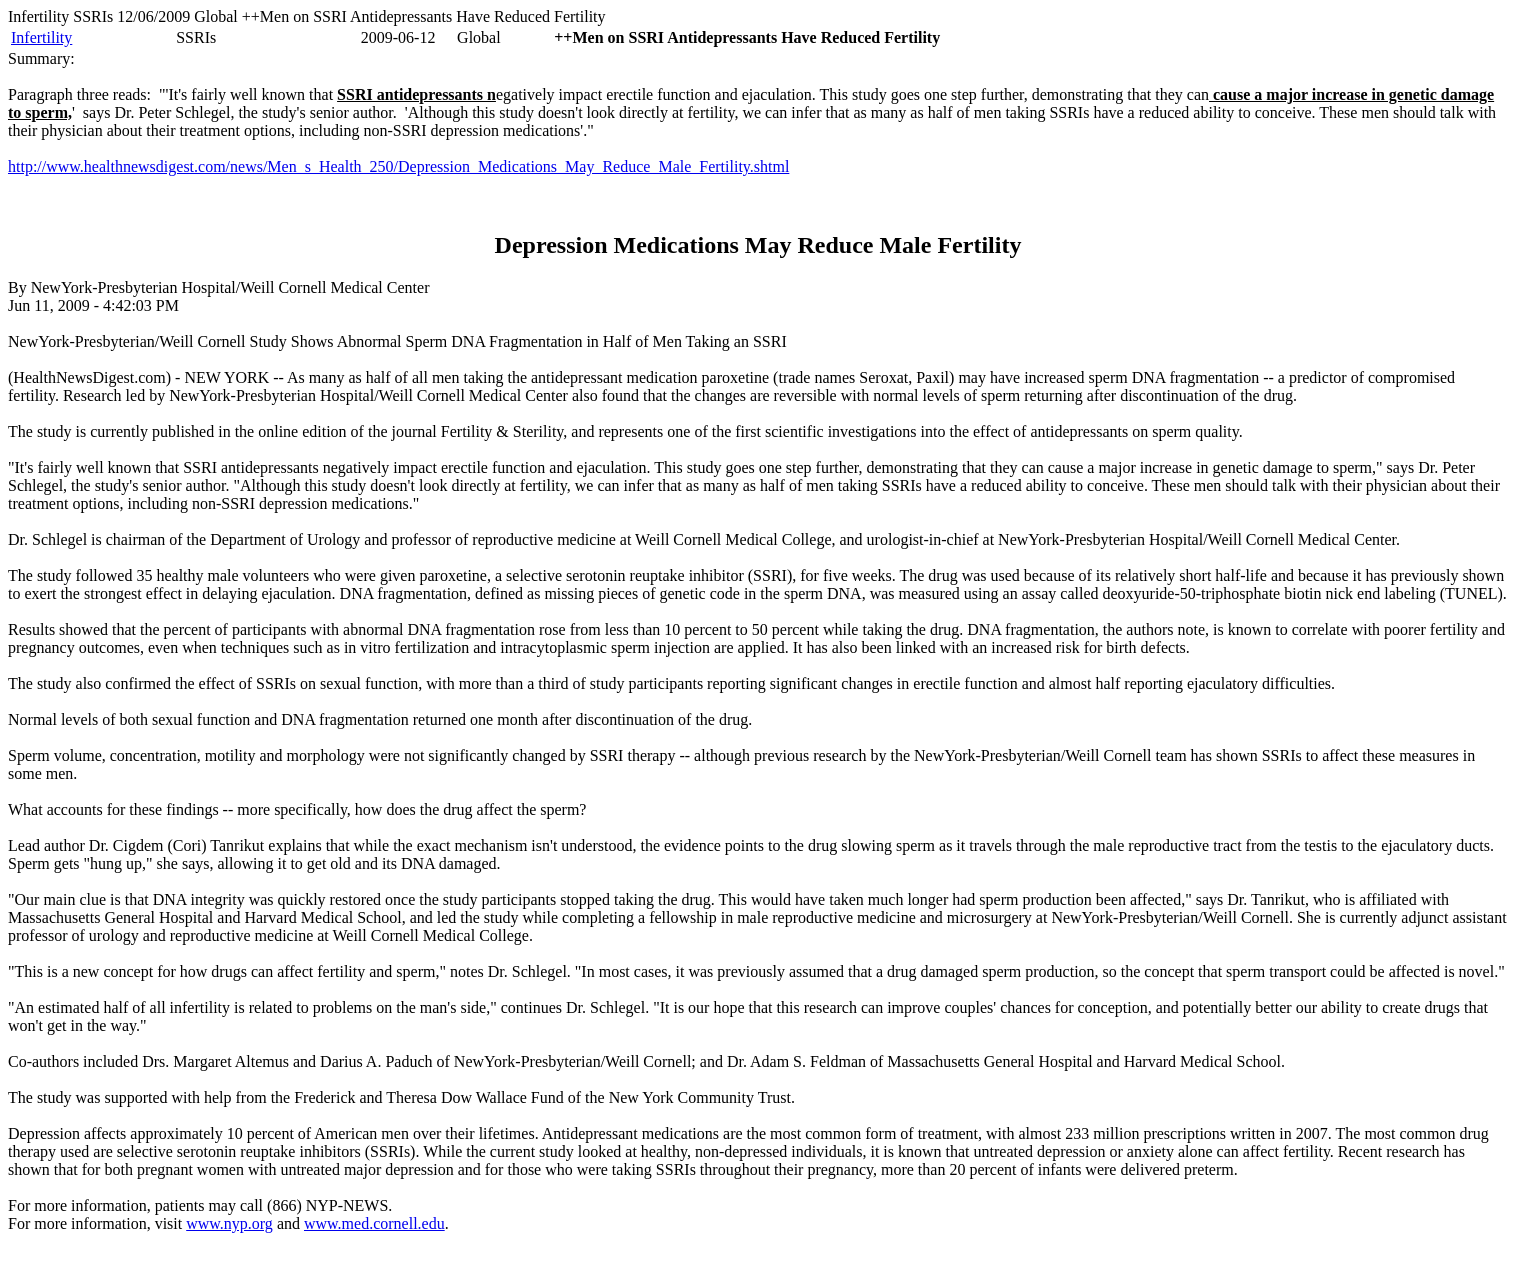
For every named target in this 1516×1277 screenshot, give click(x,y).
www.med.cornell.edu (374, 1223)
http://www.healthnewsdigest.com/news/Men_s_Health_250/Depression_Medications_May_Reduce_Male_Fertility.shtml (398, 166)
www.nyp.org (229, 1223)
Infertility (41, 37)
